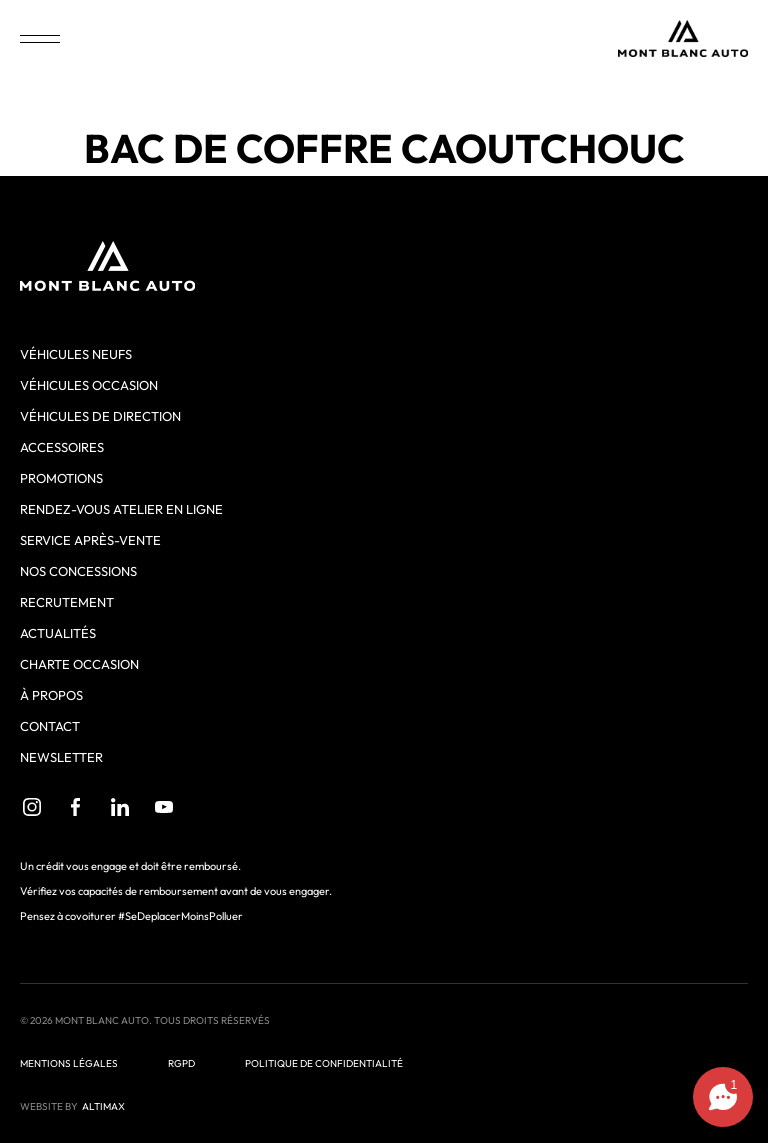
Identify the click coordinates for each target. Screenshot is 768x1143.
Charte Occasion (79, 664)
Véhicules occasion (89, 385)
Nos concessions (78, 571)
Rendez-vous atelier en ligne (121, 509)
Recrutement (67, 602)
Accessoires (62, 447)
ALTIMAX (103, 1106)
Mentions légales (69, 1063)
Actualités (58, 633)
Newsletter (61, 757)
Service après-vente (90, 540)
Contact (50, 726)
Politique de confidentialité (324, 1063)
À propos (51, 695)
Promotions (61, 478)
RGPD (181, 1063)
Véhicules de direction (100, 416)
